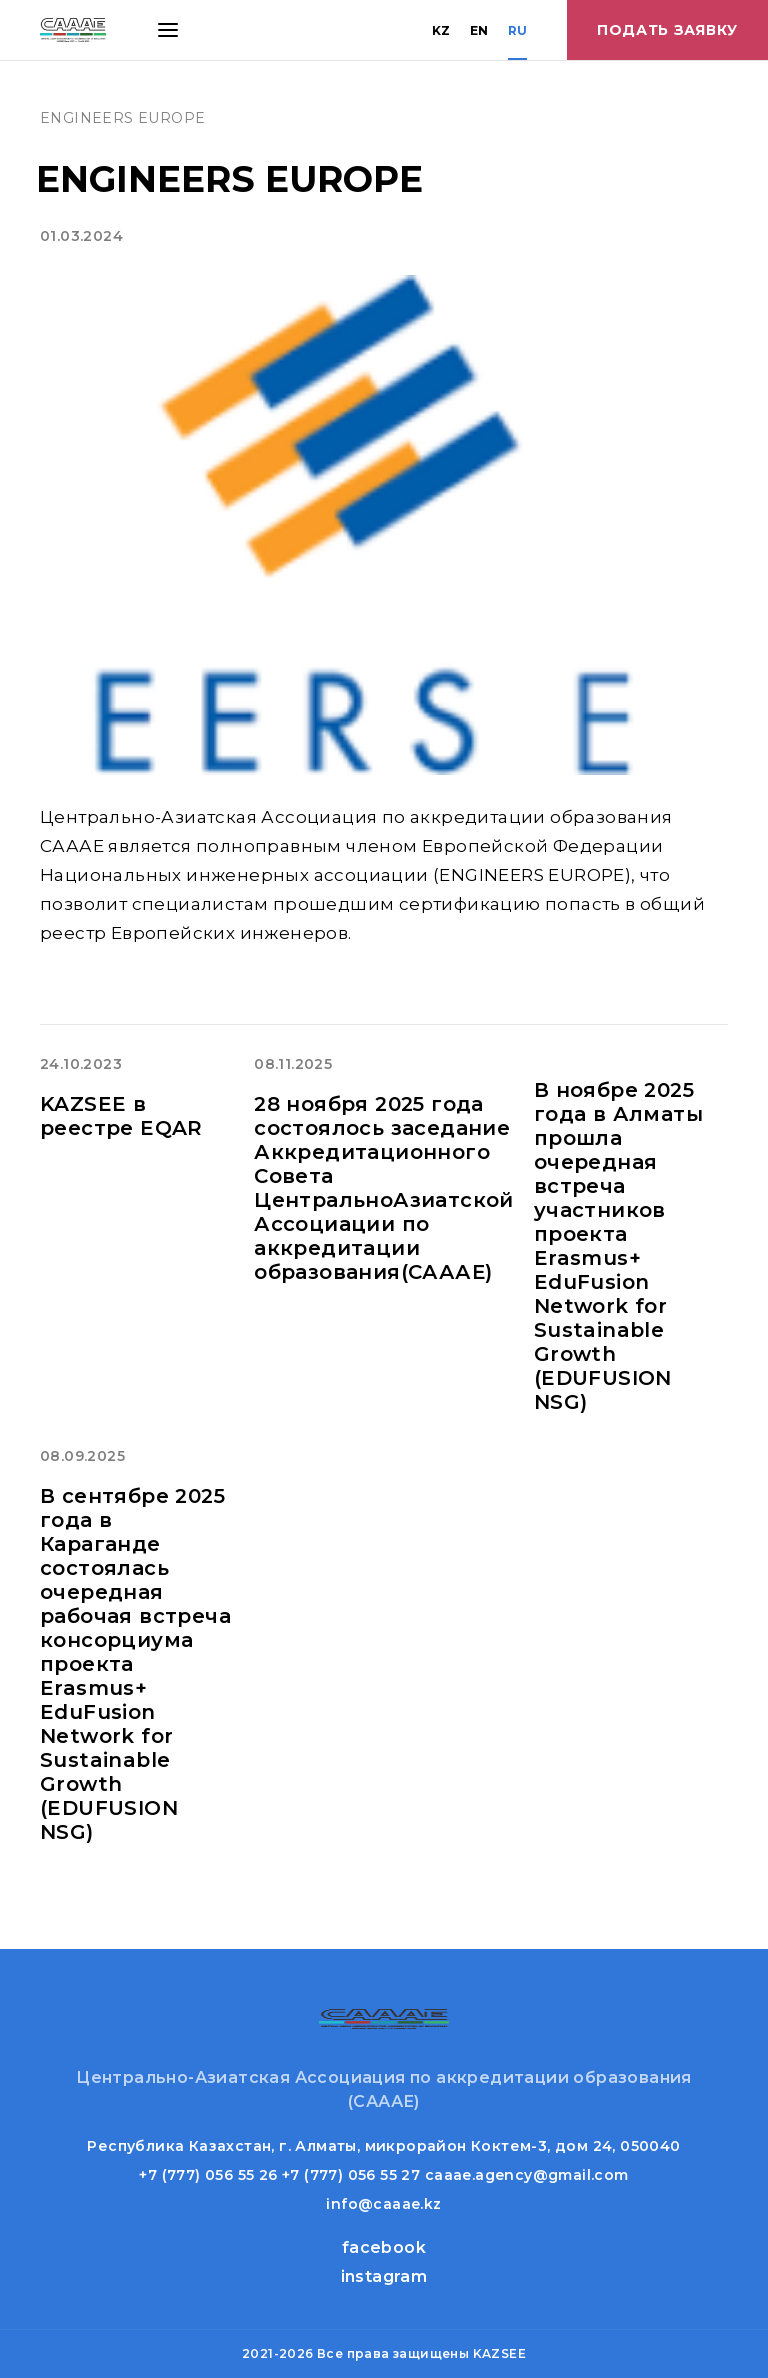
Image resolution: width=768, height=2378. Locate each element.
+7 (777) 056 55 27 (351, 2175)
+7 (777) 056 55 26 (208, 2175)
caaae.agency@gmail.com (527, 2175)
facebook (384, 2247)
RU (517, 30)
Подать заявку (667, 30)
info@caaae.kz (383, 2204)
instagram (384, 2276)
